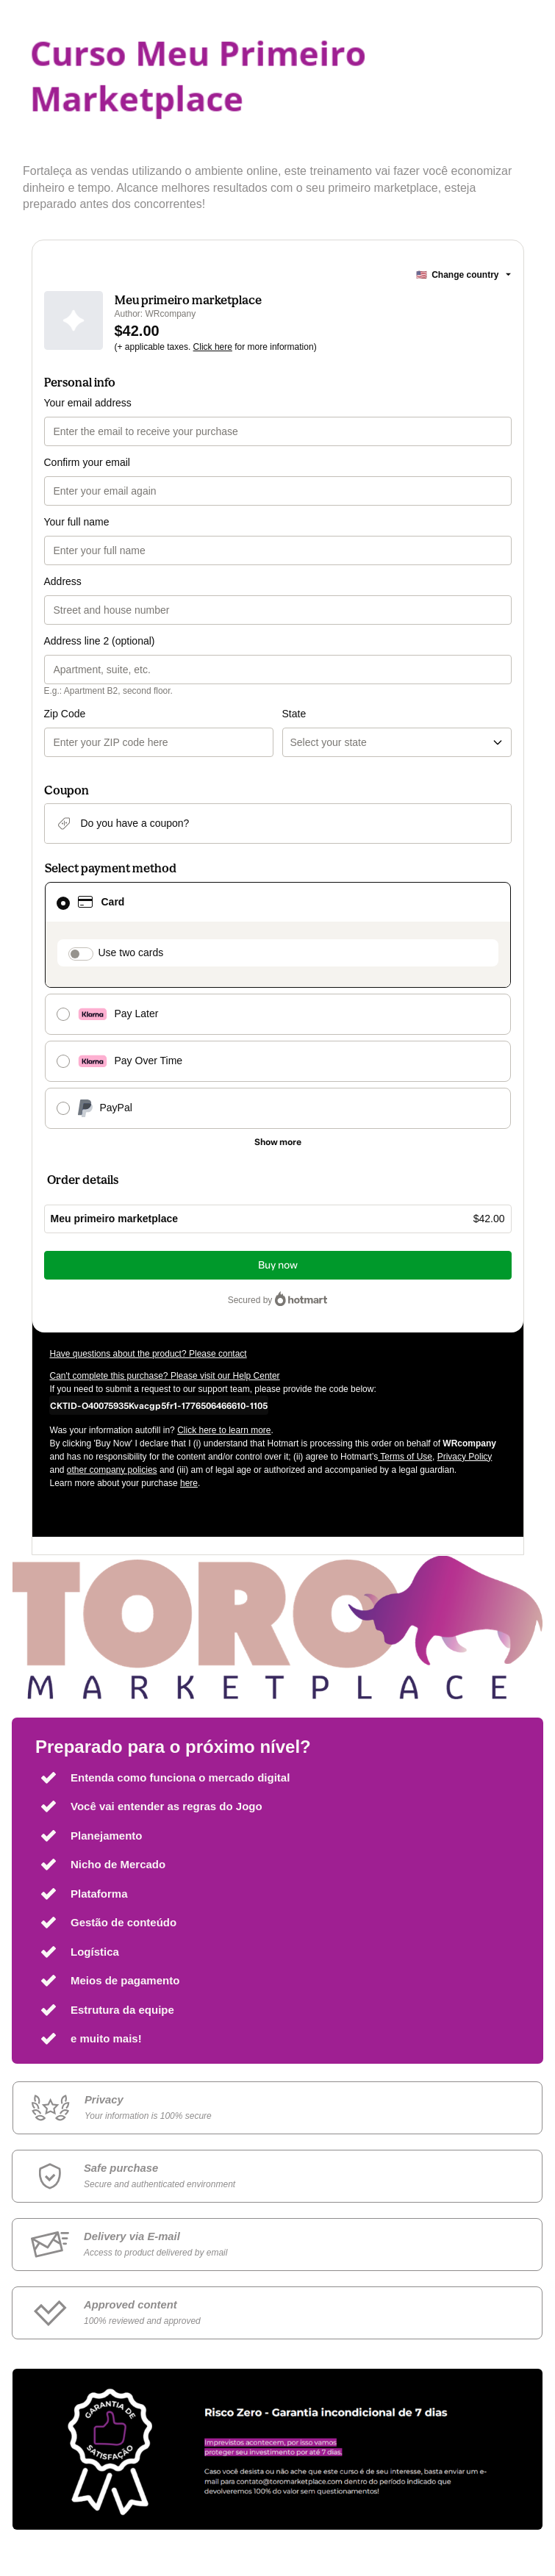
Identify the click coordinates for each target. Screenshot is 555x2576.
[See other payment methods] (278, 1142)
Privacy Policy (465, 1457)
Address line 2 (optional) (99, 641)
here (189, 1483)
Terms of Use (405, 1457)
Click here (212, 347)
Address (63, 581)
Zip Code (65, 714)
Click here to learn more (224, 1430)
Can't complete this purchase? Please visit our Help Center (165, 1376)
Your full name (77, 522)
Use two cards (131, 952)
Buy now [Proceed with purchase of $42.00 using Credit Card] (278, 1265)
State (294, 714)
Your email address (88, 403)
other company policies (112, 1470)
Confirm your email (87, 462)
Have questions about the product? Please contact (148, 1354)
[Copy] (158, 1405)
